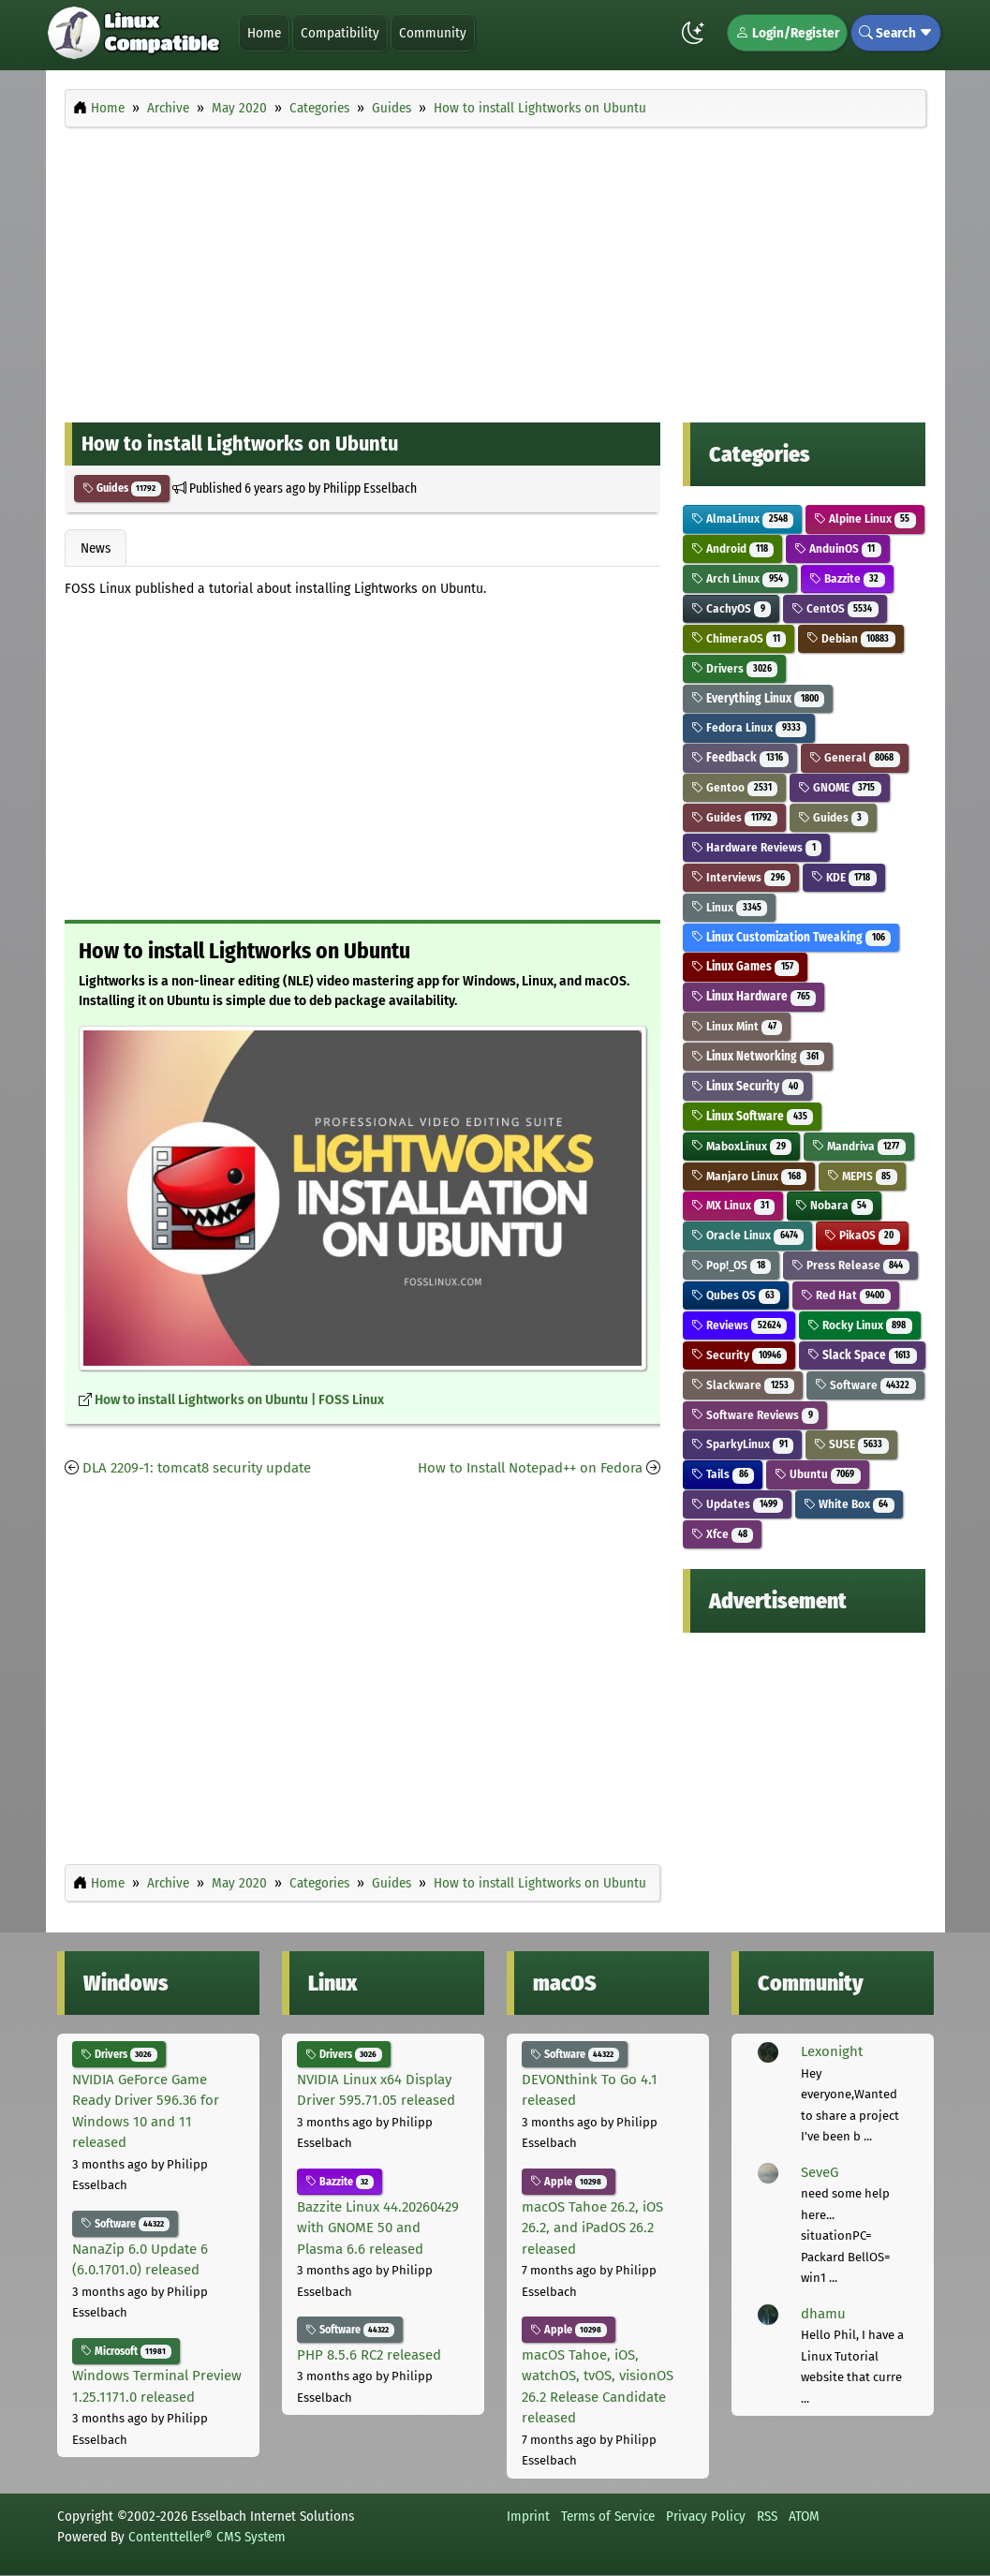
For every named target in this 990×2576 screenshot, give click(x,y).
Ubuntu (818, 1474)
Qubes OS (735, 1295)
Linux (729, 907)
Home (264, 32)
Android (732, 548)
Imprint (528, 2516)
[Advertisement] (495, 270)
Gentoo (734, 787)
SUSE (851, 1444)
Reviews (739, 1325)
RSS (767, 2516)
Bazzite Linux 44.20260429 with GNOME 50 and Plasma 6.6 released (378, 2228)
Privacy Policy (706, 2516)
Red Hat (846, 1295)
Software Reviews (755, 1415)
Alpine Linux (865, 518)
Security (739, 1355)
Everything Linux (757, 698)
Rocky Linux (859, 1325)
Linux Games (745, 966)
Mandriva (859, 1146)
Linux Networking (757, 1056)
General (854, 757)
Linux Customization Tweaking (791, 937)
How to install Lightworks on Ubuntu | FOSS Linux (239, 1400)
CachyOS (731, 608)
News (96, 548)
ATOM (804, 2516)
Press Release (850, 1265)
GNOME (839, 787)
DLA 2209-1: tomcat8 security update (196, 1467)
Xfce (722, 1534)
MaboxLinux (741, 1146)
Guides (122, 488)
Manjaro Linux (748, 1176)
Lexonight (832, 2051)
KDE (844, 877)
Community (432, 32)
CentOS (835, 608)
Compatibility (340, 32)
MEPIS (862, 1176)
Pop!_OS (731, 1265)
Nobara (834, 1205)
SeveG (819, 2172)
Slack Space (862, 1355)
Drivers (734, 668)
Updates (737, 1504)
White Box (849, 1504)
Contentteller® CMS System (207, 2536)
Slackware (742, 1385)
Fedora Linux (748, 727)
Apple (569, 2181)
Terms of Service (608, 2516)
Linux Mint (736, 1026)
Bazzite (847, 578)
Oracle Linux (747, 1235)
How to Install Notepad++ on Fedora (530, 1467)
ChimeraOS (738, 638)
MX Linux (733, 1205)
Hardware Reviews (756, 847)
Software (865, 1385)
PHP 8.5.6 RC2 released (369, 2355)
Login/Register (787, 32)
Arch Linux (740, 578)
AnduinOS (837, 548)
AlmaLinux (742, 518)
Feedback (740, 757)
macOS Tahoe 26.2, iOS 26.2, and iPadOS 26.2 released (592, 2228)
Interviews (741, 877)
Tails (722, 1474)
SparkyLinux (742, 1444)
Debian (850, 638)
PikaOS (862, 1235)
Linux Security (747, 1086)
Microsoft (126, 2351)
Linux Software (752, 1116)
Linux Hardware (753, 996)
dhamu (823, 2313)
